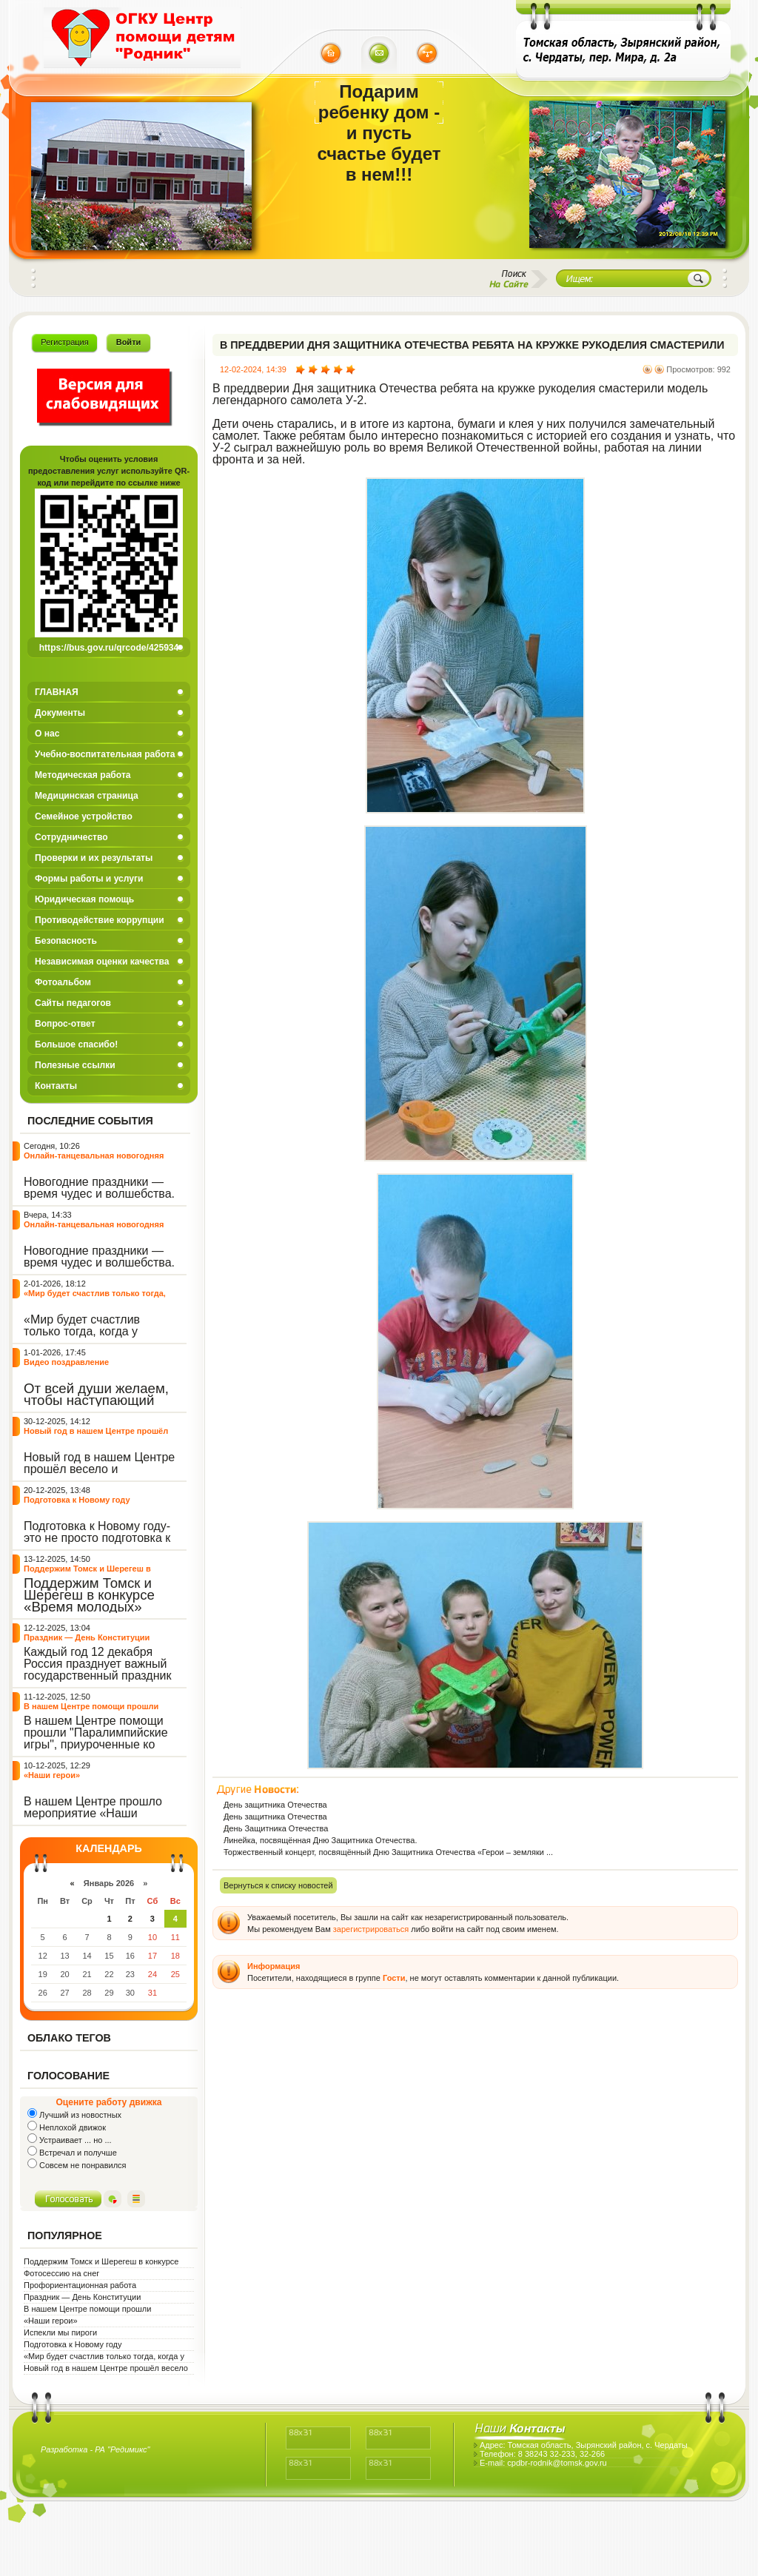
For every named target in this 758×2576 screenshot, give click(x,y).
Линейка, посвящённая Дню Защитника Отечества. (320, 1840)
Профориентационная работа (80, 2285)
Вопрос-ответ (65, 1024)
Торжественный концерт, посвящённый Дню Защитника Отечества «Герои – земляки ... (388, 1852)
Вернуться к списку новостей (278, 1885)
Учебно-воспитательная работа (105, 754)
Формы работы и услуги (89, 878)
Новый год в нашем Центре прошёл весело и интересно (96, 1435)
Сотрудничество (71, 837)
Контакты (56, 1086)
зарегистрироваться (371, 1929)
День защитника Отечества (275, 1804)
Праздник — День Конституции (87, 1637)
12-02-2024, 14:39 (253, 369)
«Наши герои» (52, 1775)
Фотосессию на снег (61, 2273)
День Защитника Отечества (276, 1828)
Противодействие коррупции (99, 920)
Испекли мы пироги (60, 2332)
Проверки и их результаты (93, 858)
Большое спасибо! (76, 1044)
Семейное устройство (84, 816)
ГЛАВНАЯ (56, 692)
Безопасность (66, 941)
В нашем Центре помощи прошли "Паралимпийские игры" (91, 1711)
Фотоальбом (63, 982)
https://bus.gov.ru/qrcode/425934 (109, 648)
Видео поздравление (66, 1362)
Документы (60, 713)
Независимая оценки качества (102, 961)
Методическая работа (83, 775)
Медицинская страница (86, 796)
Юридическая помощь (84, 899)
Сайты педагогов (73, 1003)
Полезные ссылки (75, 1065)
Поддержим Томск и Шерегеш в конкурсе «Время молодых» (87, 1573)
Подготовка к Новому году (77, 1499)
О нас (47, 733)
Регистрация (64, 342)
